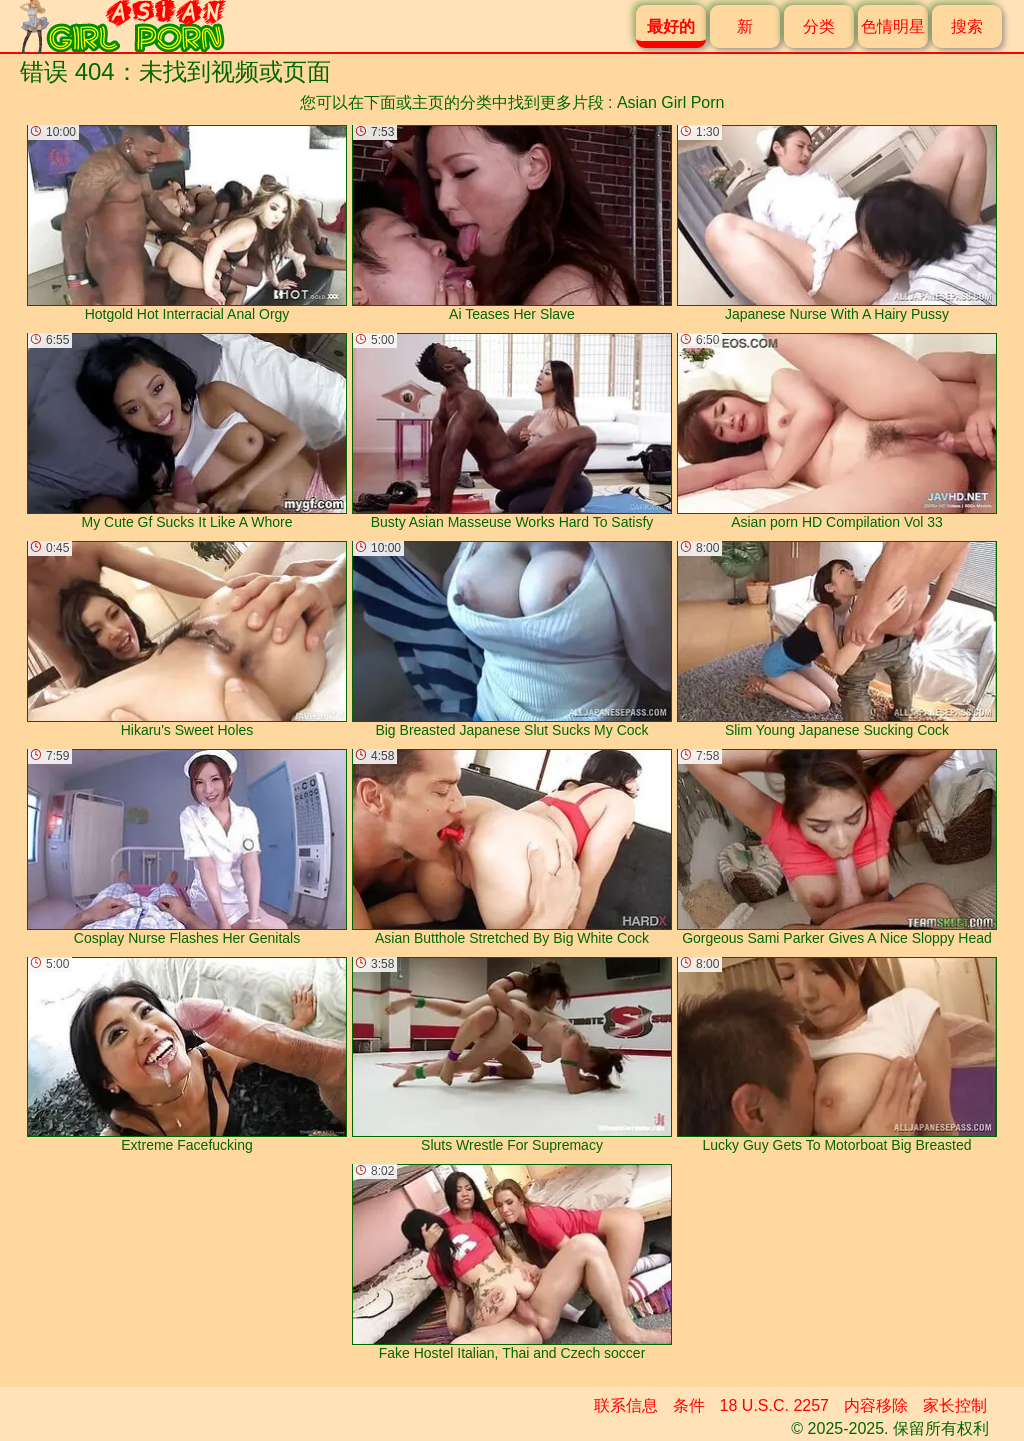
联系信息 (626, 1405)
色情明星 (893, 26)
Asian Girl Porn (671, 102)
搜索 (967, 26)
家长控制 (955, 1405)
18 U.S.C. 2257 (774, 1405)
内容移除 (876, 1405)
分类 (819, 26)
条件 (689, 1405)
